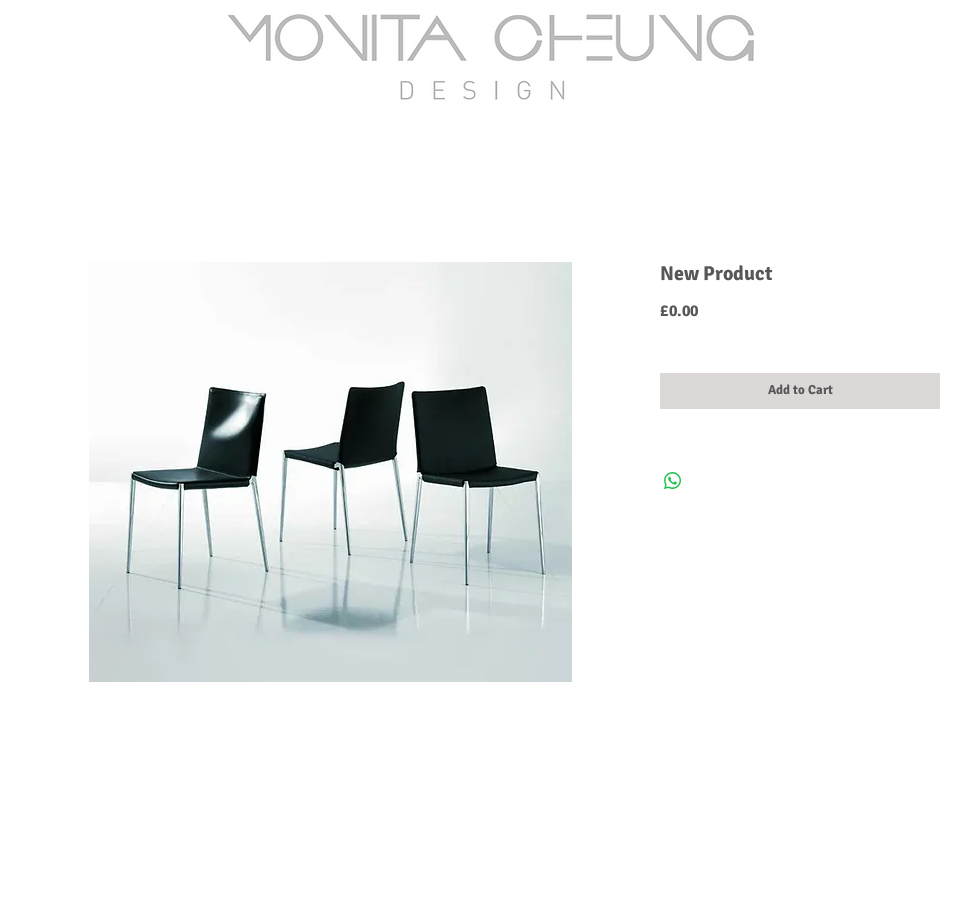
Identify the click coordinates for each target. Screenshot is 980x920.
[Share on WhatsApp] (673, 481)
